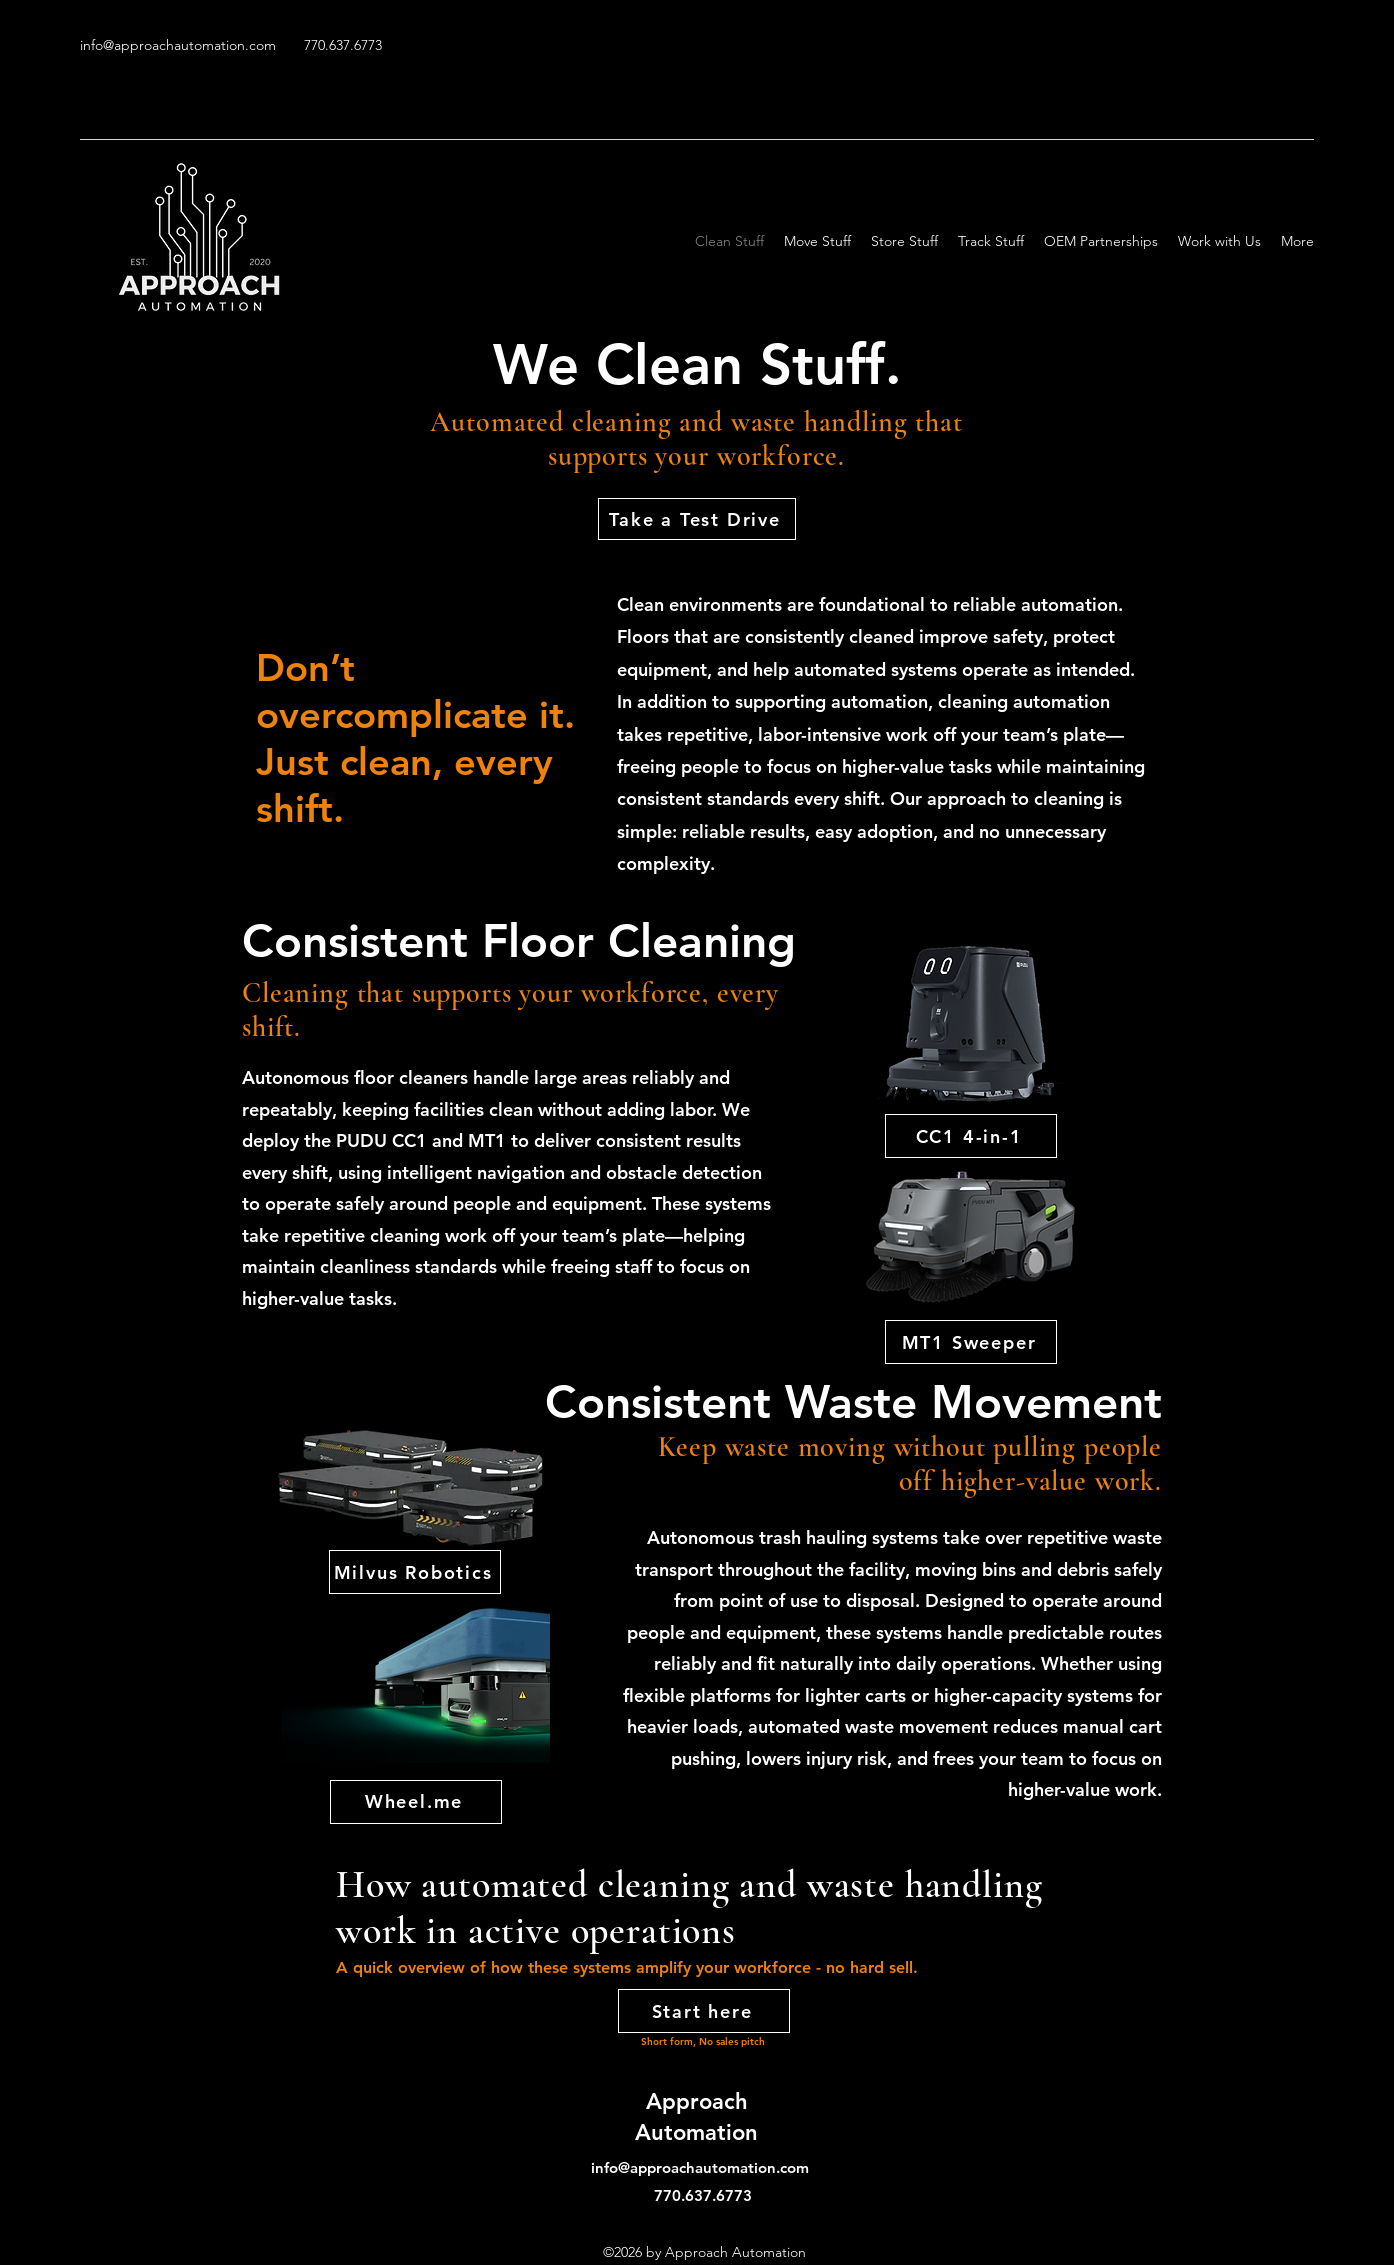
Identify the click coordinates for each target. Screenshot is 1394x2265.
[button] (1101, 241)
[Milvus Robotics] (415, 1572)
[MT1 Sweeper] (971, 1342)
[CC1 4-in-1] (971, 1136)
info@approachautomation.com (178, 45)
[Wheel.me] (416, 1802)
